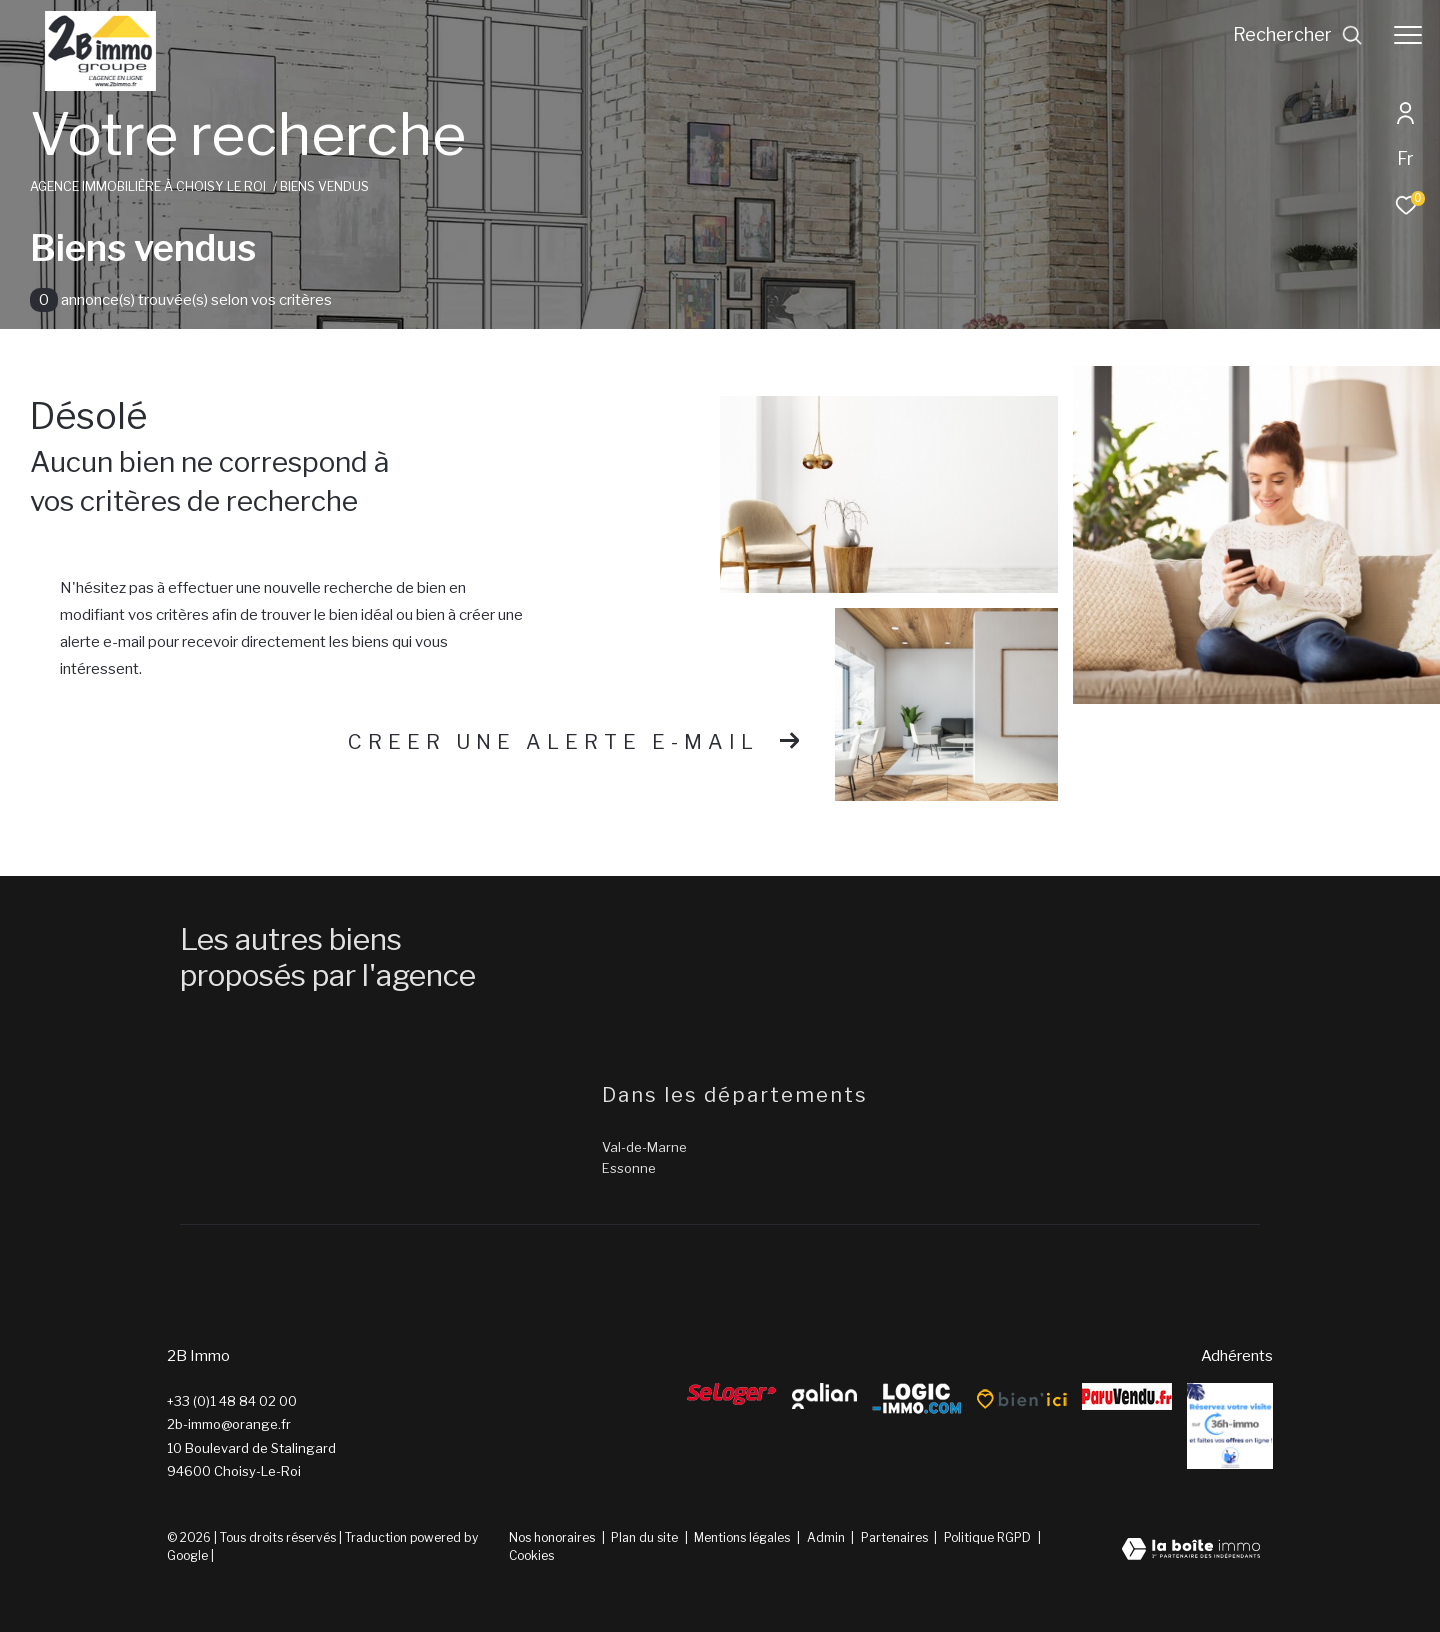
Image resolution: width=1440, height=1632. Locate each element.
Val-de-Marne (644, 1147)
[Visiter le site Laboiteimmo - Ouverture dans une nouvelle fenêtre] (1191, 1551)
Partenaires (896, 1537)
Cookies (531, 1556)
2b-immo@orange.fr (229, 1424)
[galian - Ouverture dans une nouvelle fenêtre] (824, 1396)
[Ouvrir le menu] (1408, 35)
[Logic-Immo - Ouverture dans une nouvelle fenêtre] (917, 1399)
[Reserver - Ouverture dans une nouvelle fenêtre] (1230, 1426)
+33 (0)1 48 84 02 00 (232, 1401)
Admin (827, 1537)
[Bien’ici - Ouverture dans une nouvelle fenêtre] (1022, 1399)
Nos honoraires (552, 1537)
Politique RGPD (987, 1537)
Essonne (629, 1168)
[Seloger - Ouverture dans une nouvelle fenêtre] (732, 1394)
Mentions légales (743, 1537)
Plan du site (646, 1537)
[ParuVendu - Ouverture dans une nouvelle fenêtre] (1127, 1396)
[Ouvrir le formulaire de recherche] (1298, 35)
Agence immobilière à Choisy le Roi (148, 186)
